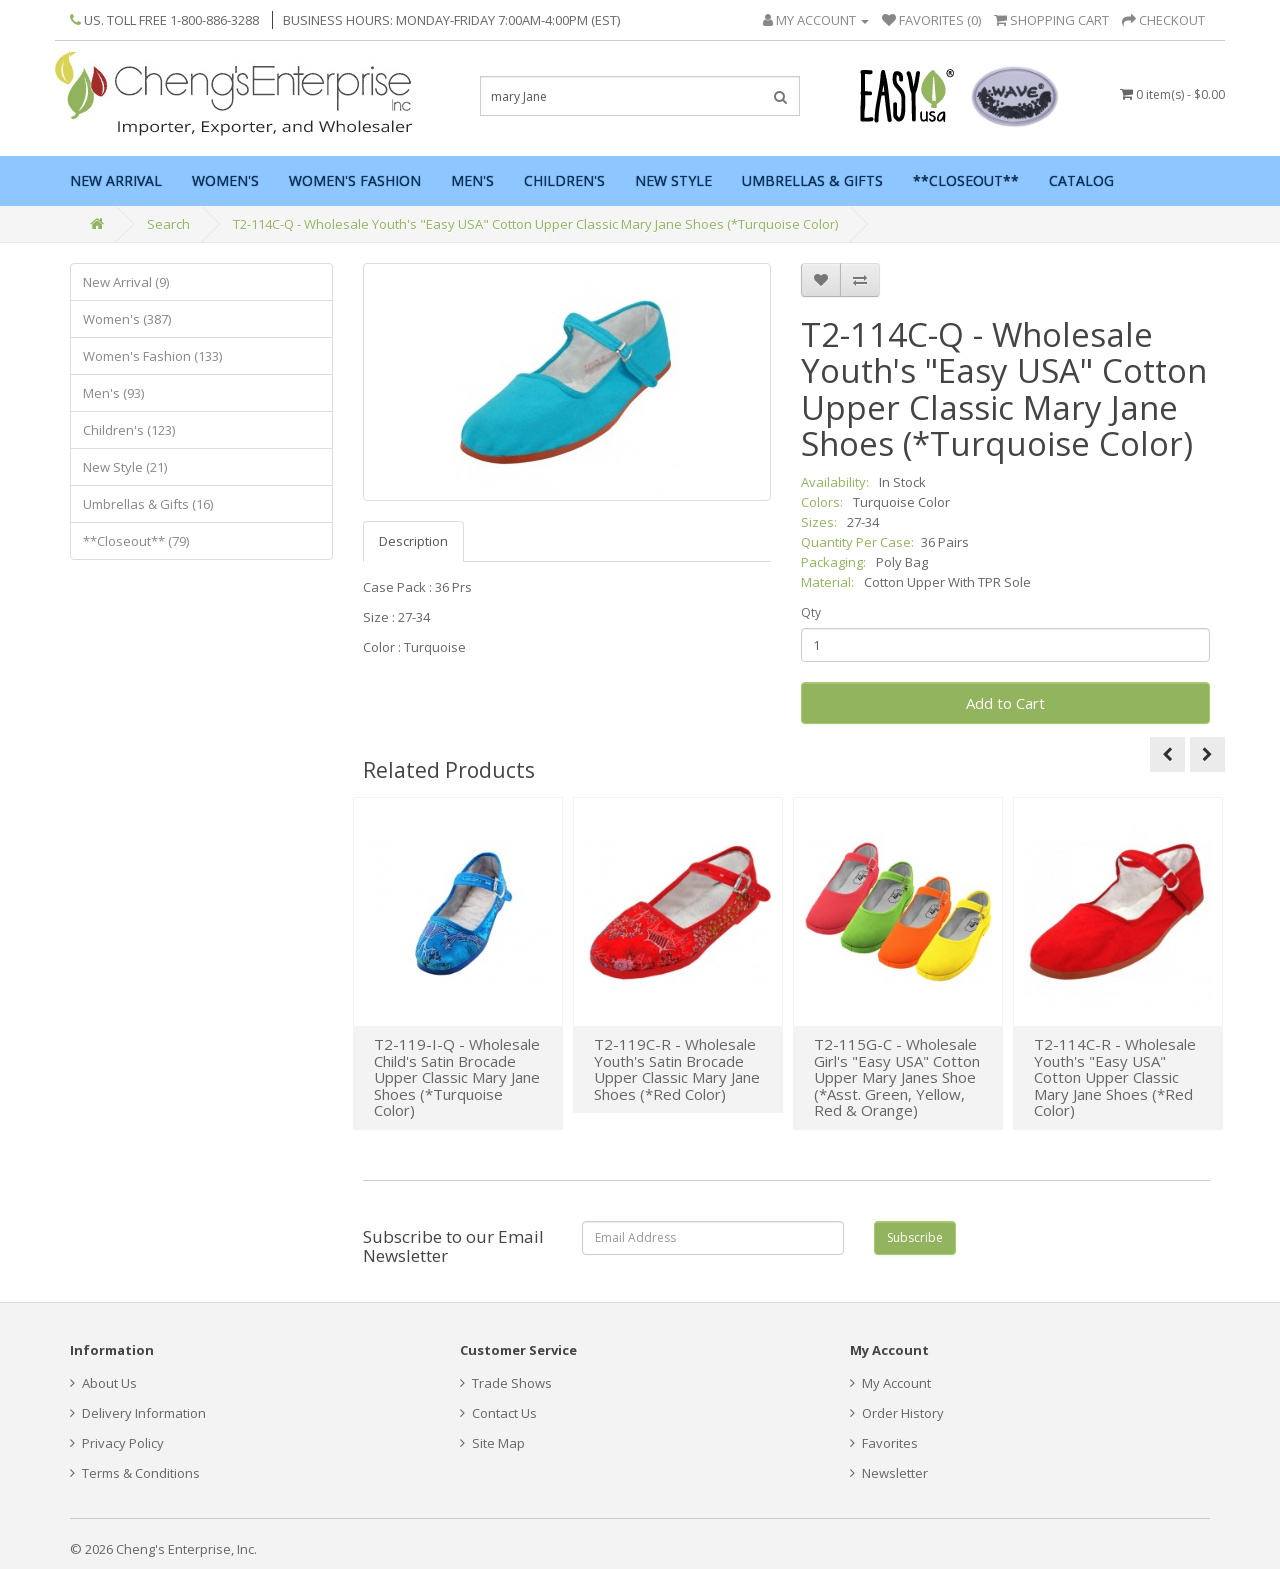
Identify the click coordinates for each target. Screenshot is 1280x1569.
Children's (564, 180)
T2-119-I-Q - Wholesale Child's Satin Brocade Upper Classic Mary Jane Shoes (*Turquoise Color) (457, 1077)
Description (413, 541)
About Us (103, 1383)
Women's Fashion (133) (152, 356)
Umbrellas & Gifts (812, 180)
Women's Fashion (355, 180)
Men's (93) (113, 393)
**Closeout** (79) (136, 541)
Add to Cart (1005, 703)
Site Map (492, 1443)
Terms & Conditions (135, 1473)
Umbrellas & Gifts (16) (148, 504)
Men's (472, 180)
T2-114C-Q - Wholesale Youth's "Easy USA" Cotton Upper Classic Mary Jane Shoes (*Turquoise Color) (535, 224)
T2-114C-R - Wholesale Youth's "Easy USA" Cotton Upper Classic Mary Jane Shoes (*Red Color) (1115, 1077)
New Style (673, 180)
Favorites (884, 1443)
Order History (897, 1413)
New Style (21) (125, 467)
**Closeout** (966, 180)
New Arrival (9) (126, 282)
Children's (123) (129, 430)
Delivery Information (138, 1413)
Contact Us (498, 1413)
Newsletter (889, 1473)
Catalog (1081, 180)
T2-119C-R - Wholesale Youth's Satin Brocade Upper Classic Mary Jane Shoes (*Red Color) (677, 1069)
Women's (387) (127, 319)
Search (168, 224)
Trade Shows (506, 1383)
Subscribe (915, 1237)
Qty (811, 612)
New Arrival (116, 180)
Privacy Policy (117, 1443)
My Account (890, 1383)
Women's (225, 180)
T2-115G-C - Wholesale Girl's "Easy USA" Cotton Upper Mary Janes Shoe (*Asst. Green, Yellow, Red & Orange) (897, 1077)
